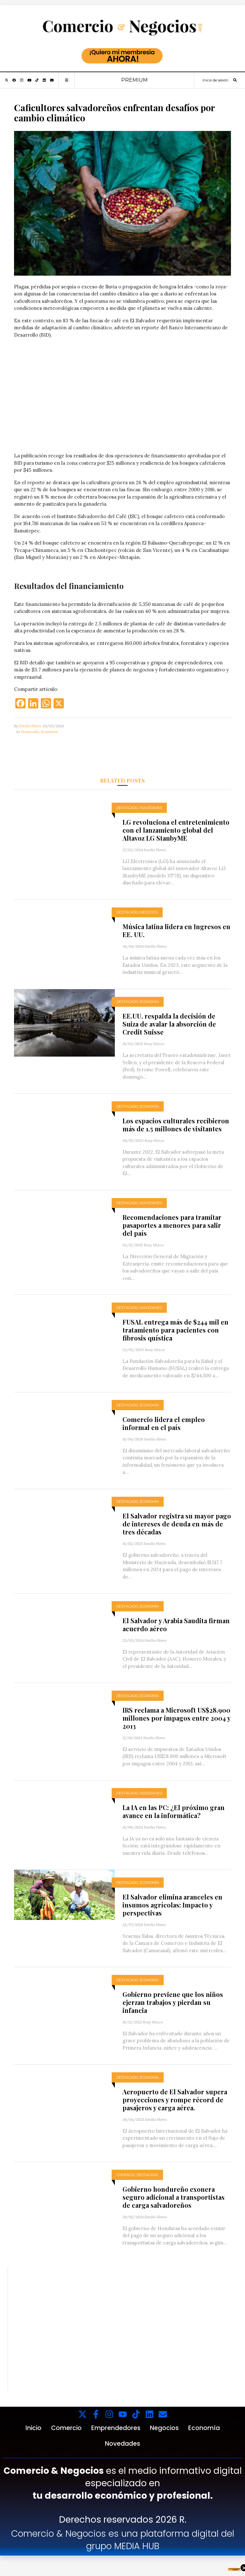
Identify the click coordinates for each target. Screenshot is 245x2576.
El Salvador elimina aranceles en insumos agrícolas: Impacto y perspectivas (172, 1904)
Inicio (33, 2428)
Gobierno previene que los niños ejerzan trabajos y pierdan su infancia (172, 2002)
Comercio (125, 2175)
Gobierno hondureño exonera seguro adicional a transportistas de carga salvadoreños (173, 2197)
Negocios (149, 912)
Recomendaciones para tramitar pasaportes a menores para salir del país (171, 1225)
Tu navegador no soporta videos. (122, 398)
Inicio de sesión (215, 80)
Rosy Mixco (154, 1043)
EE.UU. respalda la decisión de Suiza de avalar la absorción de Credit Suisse (169, 1024)
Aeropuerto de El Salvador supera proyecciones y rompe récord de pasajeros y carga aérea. (174, 2099)
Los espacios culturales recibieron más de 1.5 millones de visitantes (175, 1124)
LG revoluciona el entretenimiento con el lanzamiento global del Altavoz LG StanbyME (175, 830)
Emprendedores (115, 2428)
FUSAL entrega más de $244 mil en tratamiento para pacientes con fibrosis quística (175, 1330)
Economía (49, 731)
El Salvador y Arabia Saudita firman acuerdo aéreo (176, 1624)
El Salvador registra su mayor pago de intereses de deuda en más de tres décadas (176, 1523)
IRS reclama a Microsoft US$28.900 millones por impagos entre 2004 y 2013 (176, 1718)
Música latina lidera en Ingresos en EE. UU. (176, 930)
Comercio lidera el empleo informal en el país (163, 1423)
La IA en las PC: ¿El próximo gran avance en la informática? (173, 1811)
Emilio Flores (30, 725)
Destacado (30, 731)
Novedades (151, 808)
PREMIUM (134, 80)
